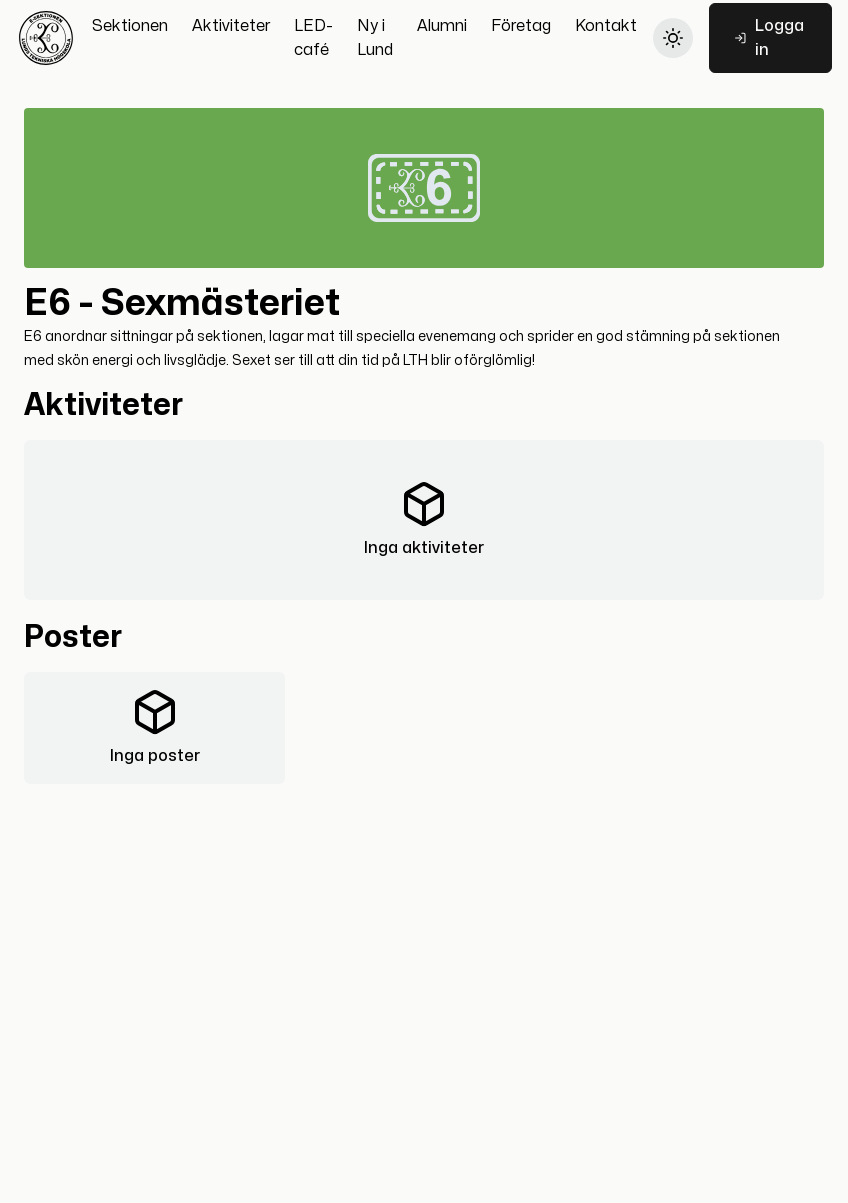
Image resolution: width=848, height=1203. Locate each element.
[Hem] (46, 38)
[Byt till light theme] (673, 38)
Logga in (769, 38)
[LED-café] (313, 38)
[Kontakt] (606, 26)
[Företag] (521, 26)
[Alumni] (442, 26)
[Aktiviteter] (231, 26)
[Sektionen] (130, 26)
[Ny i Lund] (375, 38)
